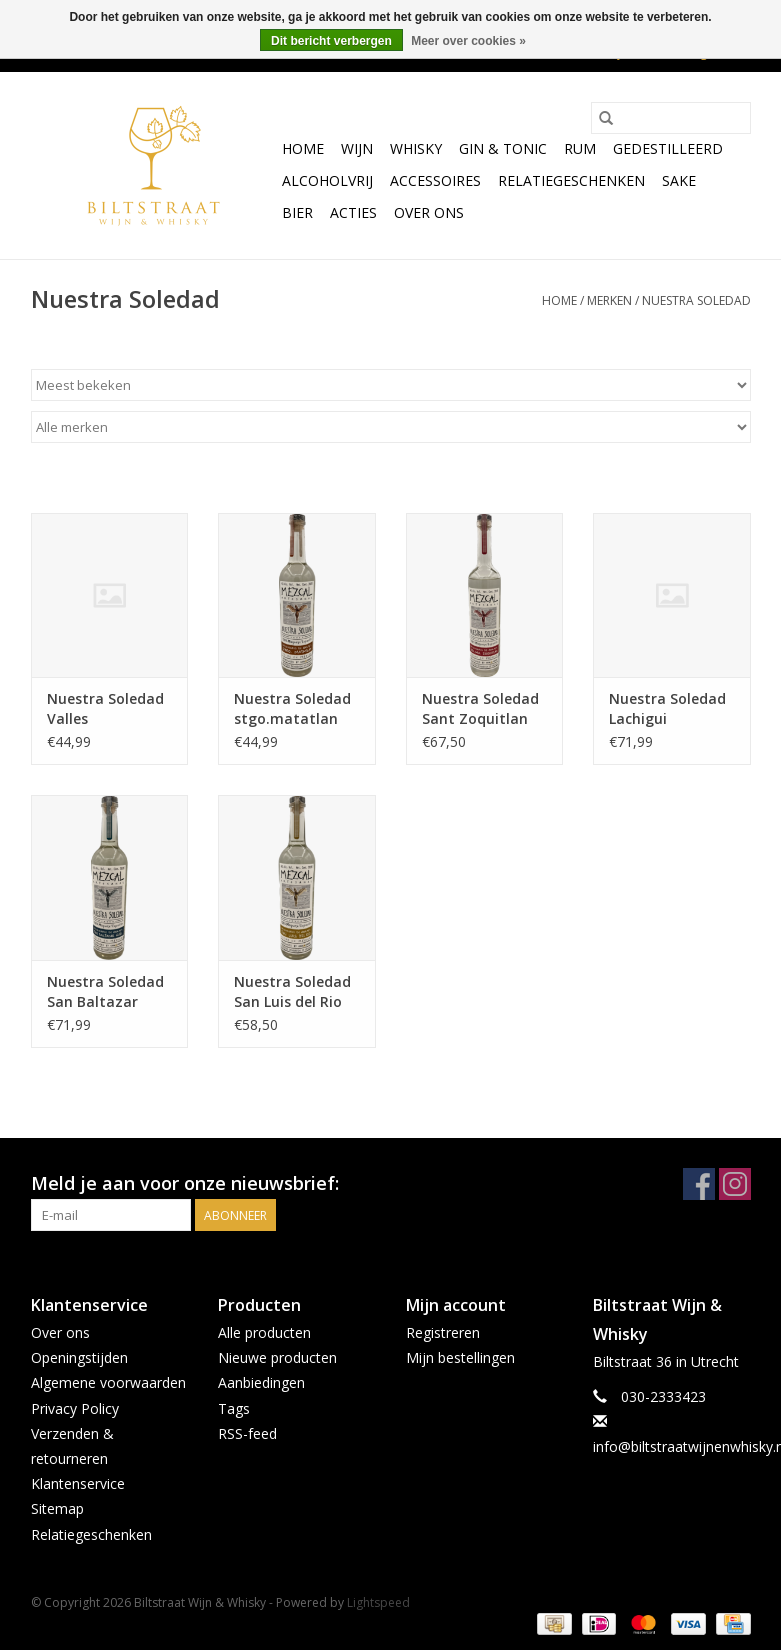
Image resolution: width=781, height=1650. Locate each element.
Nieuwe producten (277, 1357)
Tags (234, 1408)
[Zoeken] (671, 118)
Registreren (443, 1332)
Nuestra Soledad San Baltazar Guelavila (105, 992)
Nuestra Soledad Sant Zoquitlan (480, 708)
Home (303, 148)
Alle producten (264, 1332)
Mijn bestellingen (460, 1357)
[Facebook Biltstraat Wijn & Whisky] (699, 1184)
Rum (580, 148)
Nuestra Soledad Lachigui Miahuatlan (667, 709)
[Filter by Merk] (391, 427)
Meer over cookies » (468, 41)
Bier (297, 212)
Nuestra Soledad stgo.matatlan (292, 708)
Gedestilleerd (668, 148)
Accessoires (435, 180)
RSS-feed (247, 1433)
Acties (353, 212)
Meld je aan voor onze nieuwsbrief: (185, 1183)
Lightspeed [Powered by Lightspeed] (378, 1602)
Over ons (429, 212)
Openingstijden (79, 1357)
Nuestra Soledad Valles (105, 708)
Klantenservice (78, 1483)
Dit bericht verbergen (331, 41)
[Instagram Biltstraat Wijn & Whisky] (735, 1184)
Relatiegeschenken (571, 180)
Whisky (416, 148)
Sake (679, 180)
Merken (609, 300)
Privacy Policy (75, 1408)
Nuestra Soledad (696, 300)
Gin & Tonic (503, 148)
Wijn (357, 148)
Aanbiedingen (261, 1382)
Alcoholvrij (327, 180)
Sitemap (57, 1508)
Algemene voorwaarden (108, 1382)
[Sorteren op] (391, 385)
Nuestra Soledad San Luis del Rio (292, 991)
